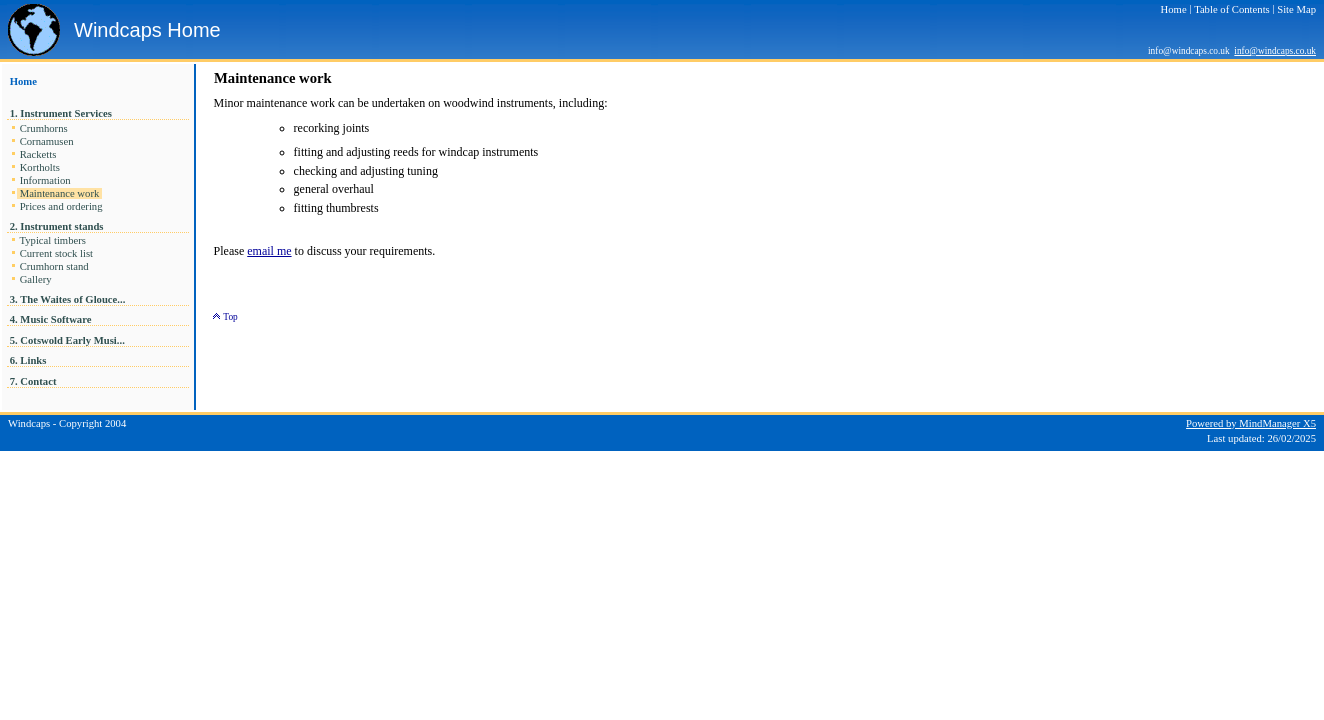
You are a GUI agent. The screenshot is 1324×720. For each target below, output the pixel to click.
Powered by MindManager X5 (1251, 423)
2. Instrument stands (56, 226)
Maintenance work (59, 193)
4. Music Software (50, 319)
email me (269, 251)
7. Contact (33, 381)
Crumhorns (43, 128)
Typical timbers (53, 240)
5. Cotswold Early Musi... (68, 340)
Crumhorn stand (54, 266)
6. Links (28, 360)
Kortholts (40, 167)
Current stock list (56, 253)
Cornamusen (46, 141)
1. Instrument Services (60, 113)
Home (23, 81)
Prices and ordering (61, 206)
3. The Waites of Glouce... (69, 299)
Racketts (38, 154)
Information (45, 180)
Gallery (35, 279)
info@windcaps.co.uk (1275, 51)
